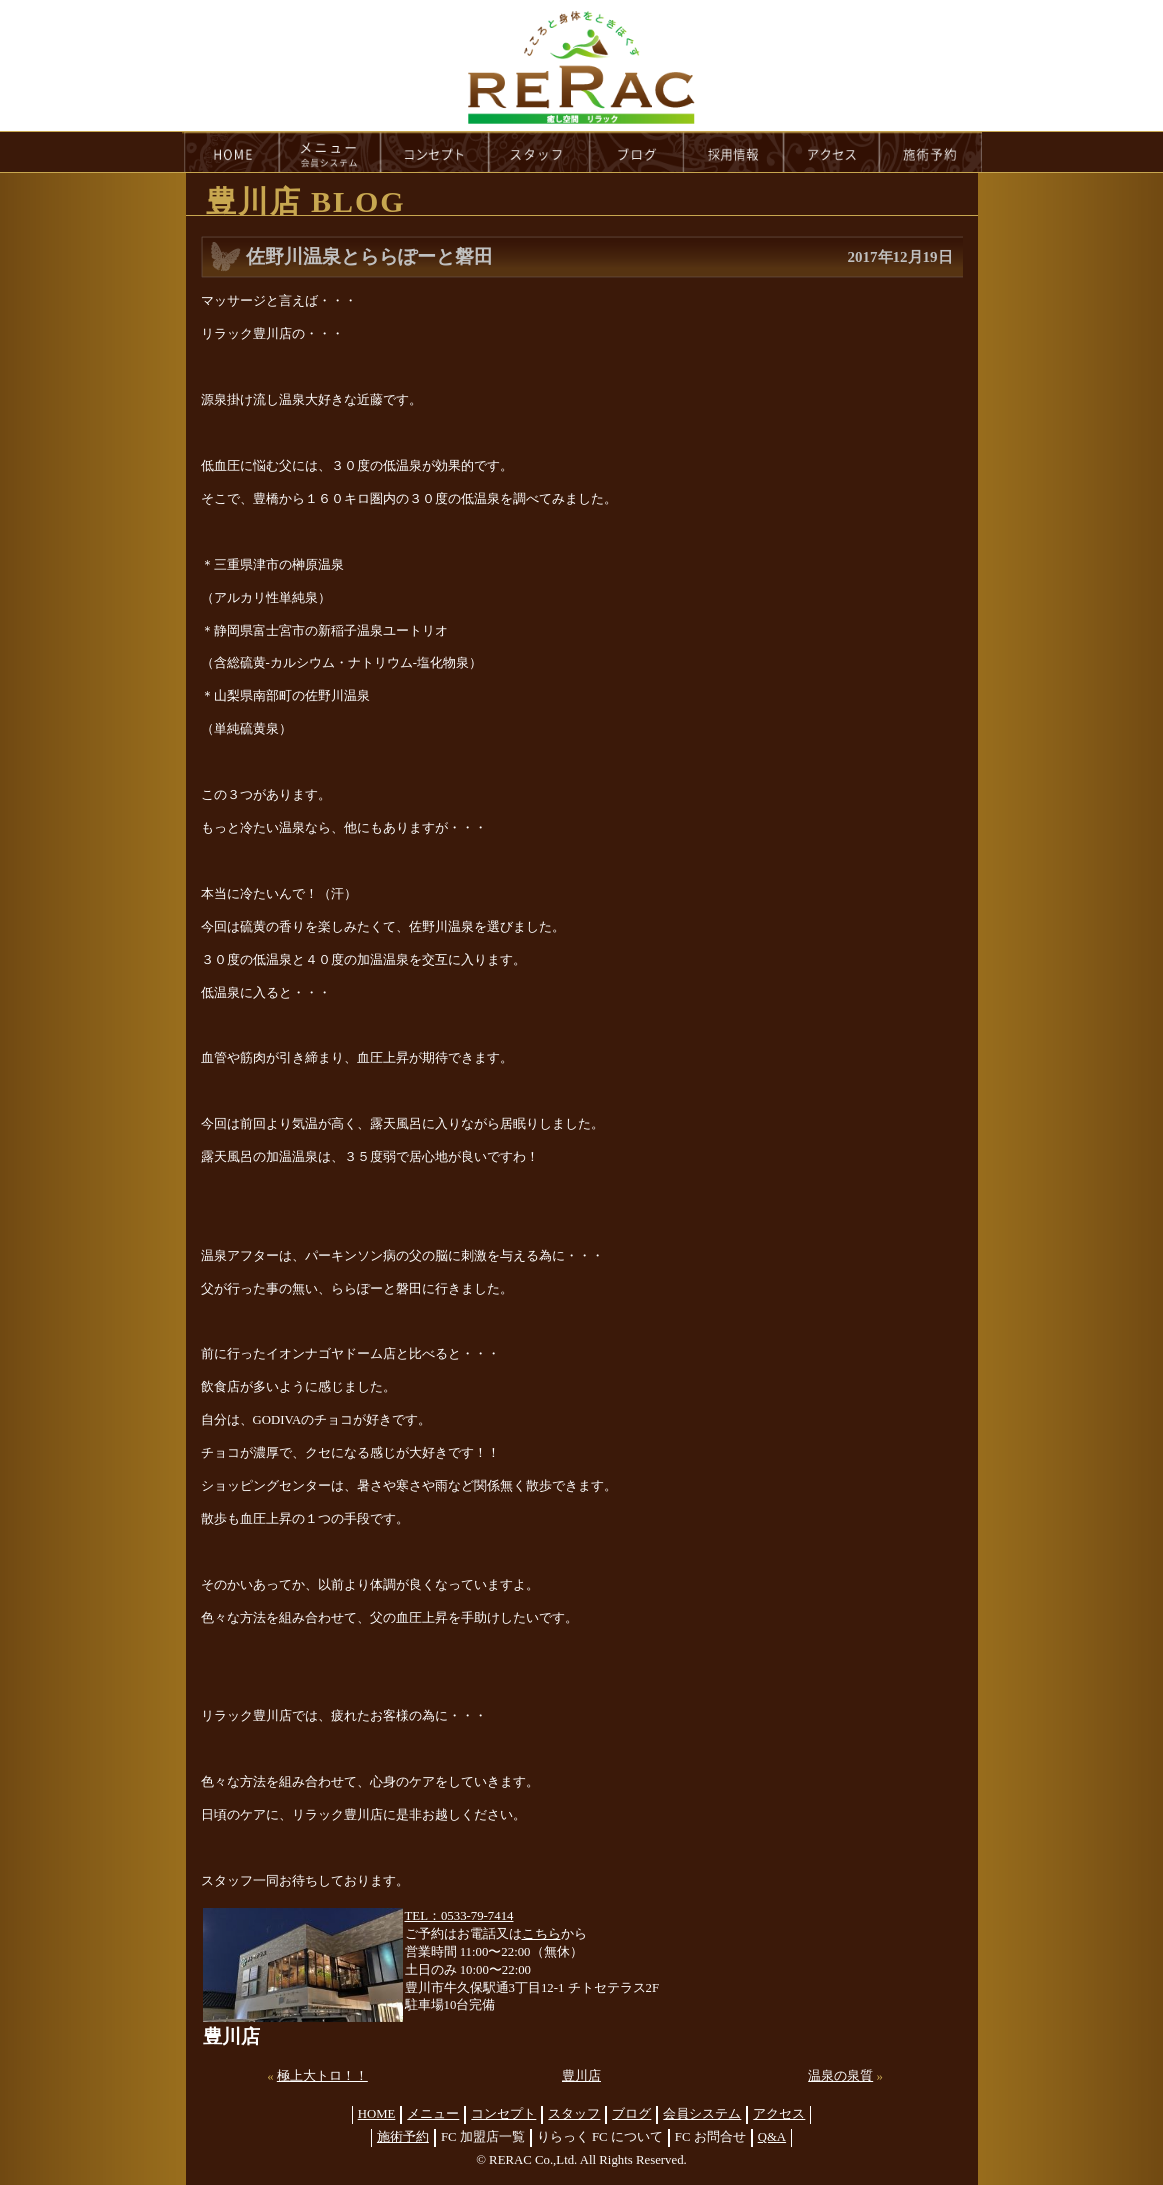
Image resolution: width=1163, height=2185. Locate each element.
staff (539, 152)
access (832, 152)
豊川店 (581, 2076)
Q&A (772, 2137)
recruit (734, 152)
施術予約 (403, 2137)
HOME (231, 152)
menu (330, 152)
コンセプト (503, 2114)
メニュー (433, 2114)
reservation (931, 152)
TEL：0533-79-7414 (459, 1916)
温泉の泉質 (840, 2076)
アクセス (779, 2114)
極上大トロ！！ (322, 2076)
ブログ (631, 2114)
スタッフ (574, 2114)
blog (637, 152)
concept (435, 152)
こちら (541, 1934)
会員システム (702, 2114)
